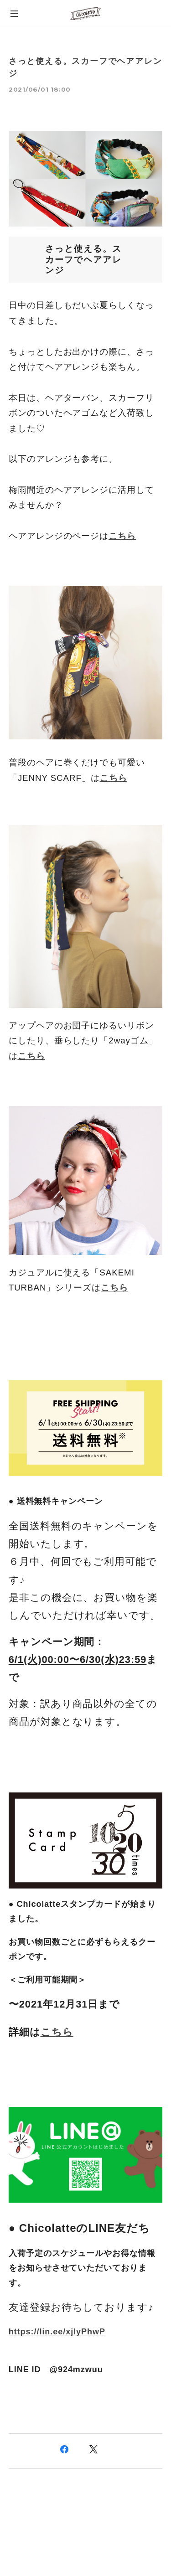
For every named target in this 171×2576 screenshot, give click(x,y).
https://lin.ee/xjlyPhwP (57, 2331)
